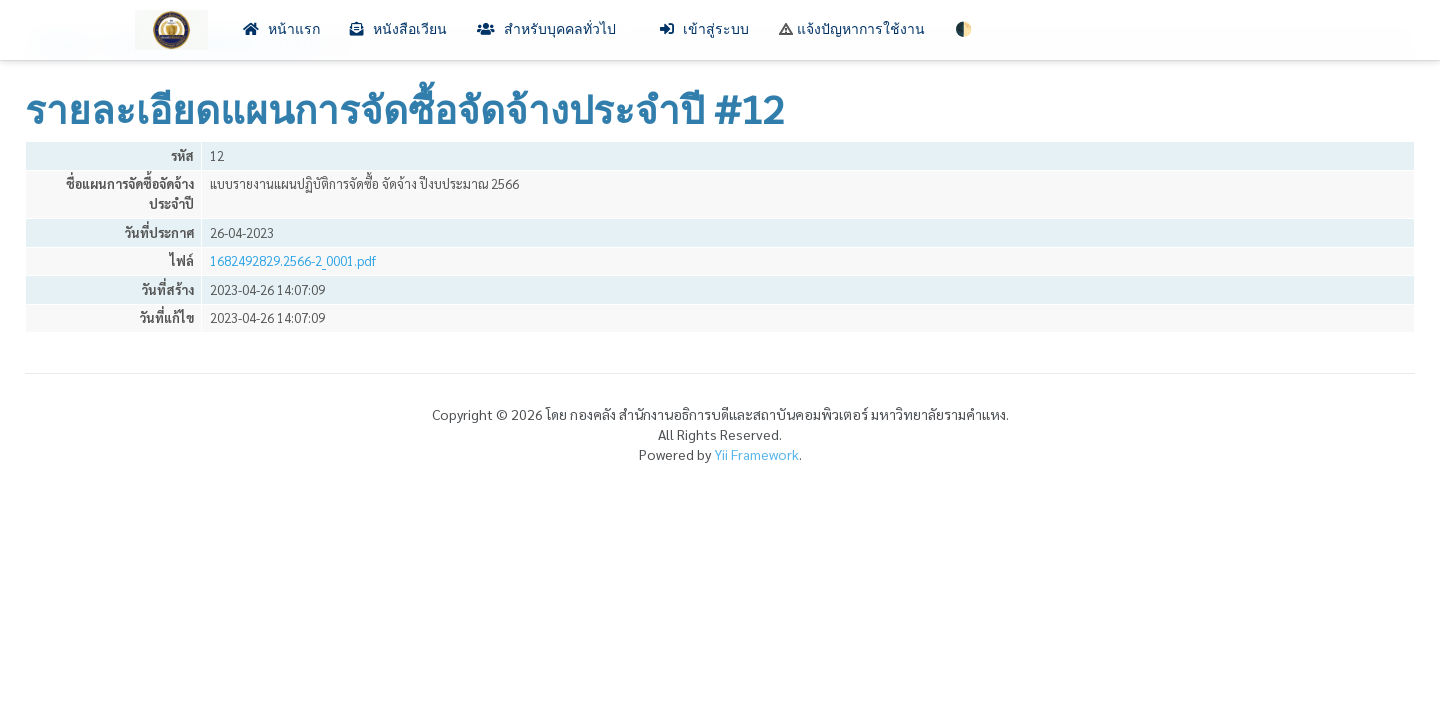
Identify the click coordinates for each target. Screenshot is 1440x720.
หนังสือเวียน (398, 29)
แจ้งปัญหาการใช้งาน (852, 29)
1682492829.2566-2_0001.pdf (293, 261)
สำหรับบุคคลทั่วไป (553, 29)
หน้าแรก (281, 29)
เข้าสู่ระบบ (704, 29)
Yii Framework (756, 454)
